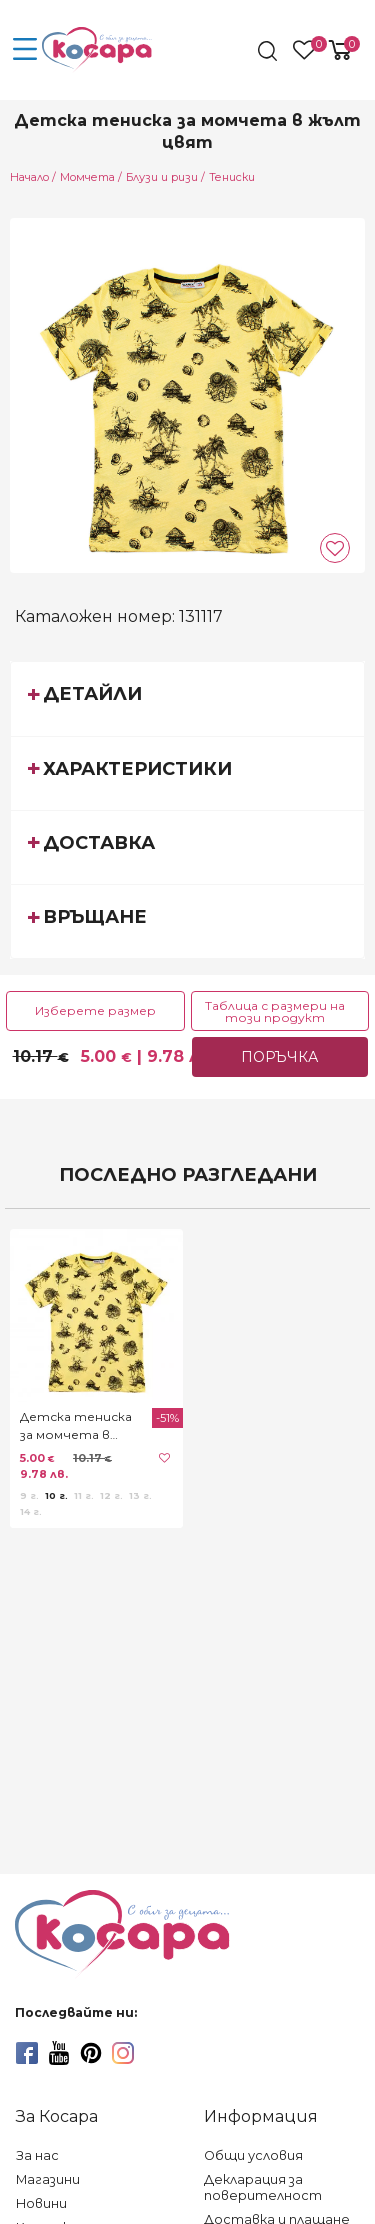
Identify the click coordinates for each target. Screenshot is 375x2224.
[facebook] (27, 2053)
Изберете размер (95, 1010)
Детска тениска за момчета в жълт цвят (76, 1426)
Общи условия (253, 2155)
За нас (37, 2155)
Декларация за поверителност (263, 2187)
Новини (41, 2203)
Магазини (48, 2179)
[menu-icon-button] (25, 50)
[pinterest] (91, 2053)
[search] (269, 51)
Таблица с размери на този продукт (275, 1011)
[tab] (187, 698)
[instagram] (123, 2053)
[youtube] (59, 2053)
